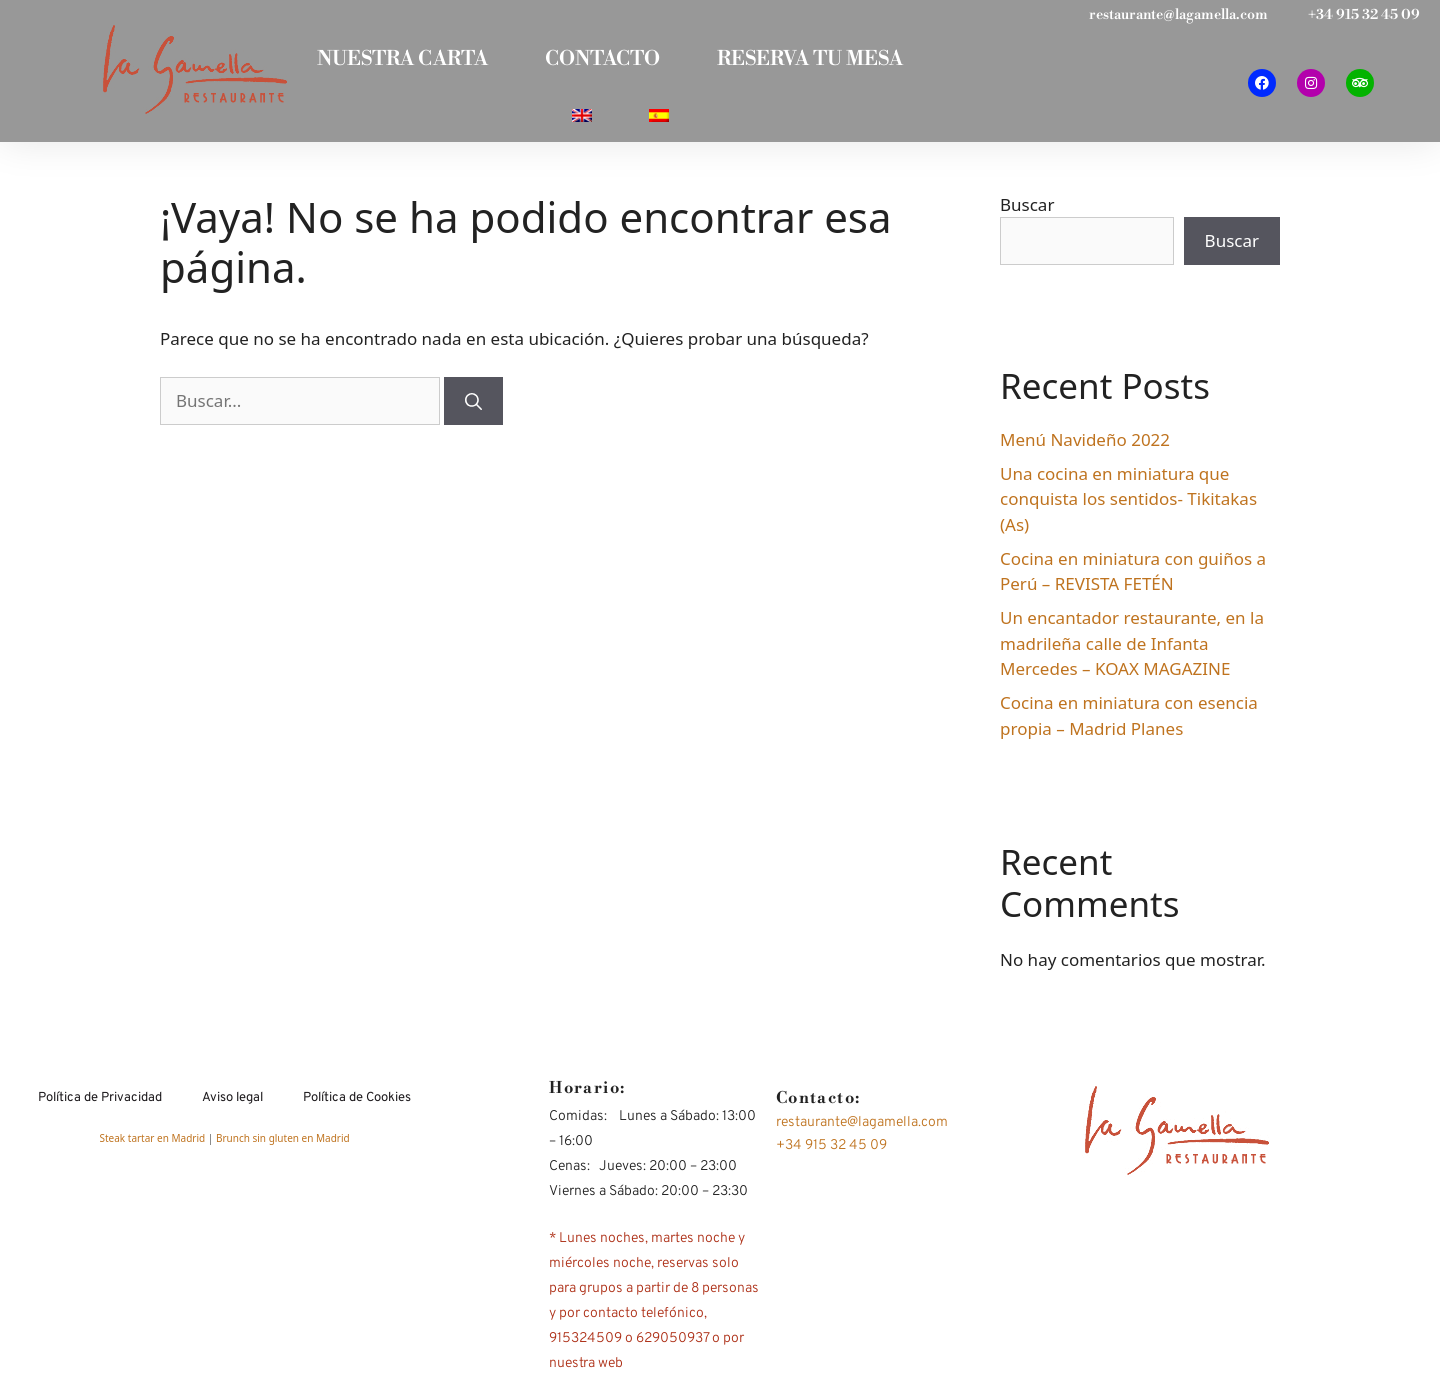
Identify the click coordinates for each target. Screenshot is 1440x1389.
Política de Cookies (357, 1103)
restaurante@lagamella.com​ (1178, 15)
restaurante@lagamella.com (862, 1127)
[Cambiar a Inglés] (580, 119)
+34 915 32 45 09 (831, 1150)
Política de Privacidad (100, 1103)
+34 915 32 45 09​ (1364, 15)
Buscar (1027, 209)
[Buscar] (473, 407)
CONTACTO (602, 60)
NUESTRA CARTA (399, 60)
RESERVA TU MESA (813, 60)
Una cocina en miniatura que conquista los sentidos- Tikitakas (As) (1128, 504)
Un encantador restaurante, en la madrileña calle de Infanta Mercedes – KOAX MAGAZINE (1132, 649)
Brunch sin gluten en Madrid (283, 1144)
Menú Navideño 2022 (1085, 444)
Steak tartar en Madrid (153, 1144)
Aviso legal (232, 1103)
